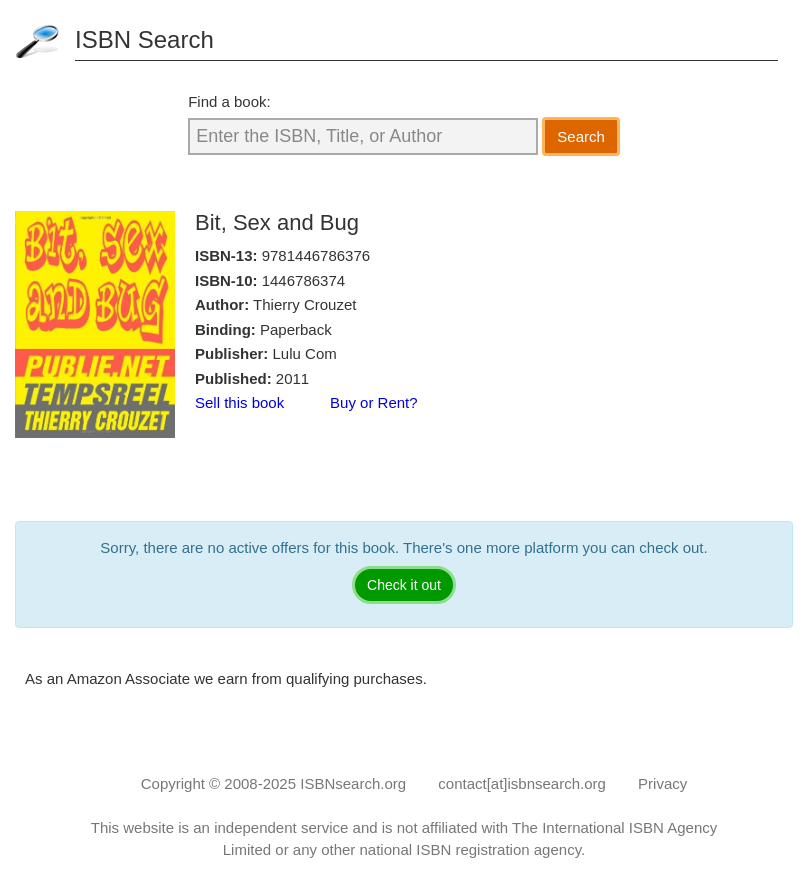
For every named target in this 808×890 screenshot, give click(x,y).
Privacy (662, 783)
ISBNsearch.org (353, 783)
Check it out (404, 585)
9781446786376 (316, 255)
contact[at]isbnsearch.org (522, 783)
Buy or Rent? (374, 402)
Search (581, 136)
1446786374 (303, 280)
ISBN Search (144, 39)
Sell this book (239, 402)
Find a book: (229, 101)
